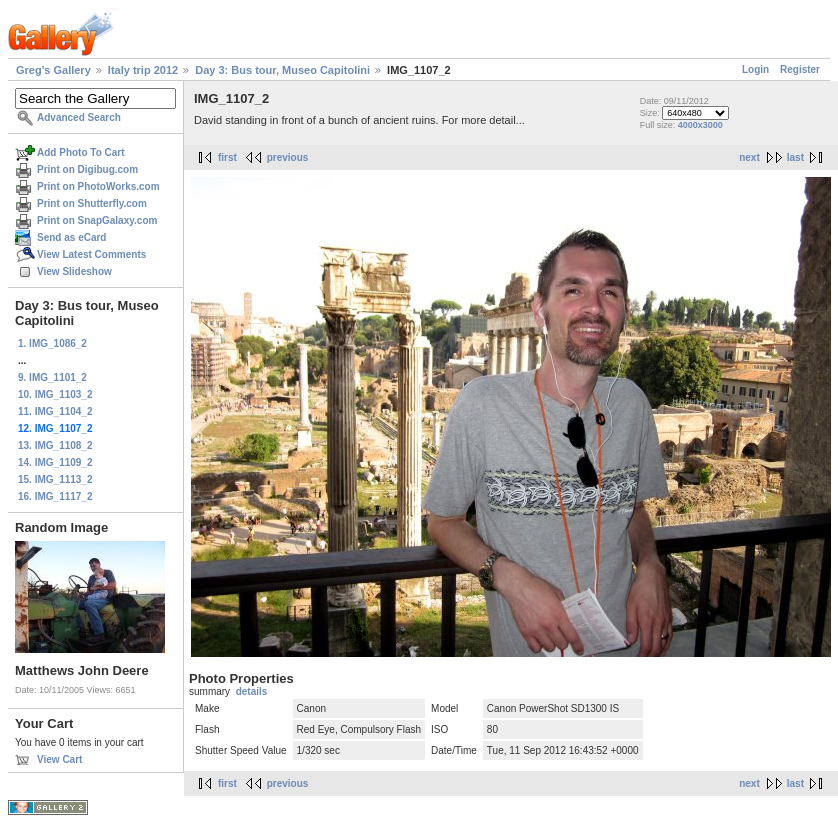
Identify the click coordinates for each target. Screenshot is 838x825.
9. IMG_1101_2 (52, 377)
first (227, 157)
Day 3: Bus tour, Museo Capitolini (282, 70)
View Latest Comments (91, 254)
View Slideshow (74, 271)
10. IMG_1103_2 (55, 394)
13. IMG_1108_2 (55, 445)
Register (800, 69)
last (795, 157)
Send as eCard (71, 237)
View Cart (59, 759)
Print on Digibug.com (87, 169)
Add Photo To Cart (81, 152)
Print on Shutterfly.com (92, 203)
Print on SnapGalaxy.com (97, 220)
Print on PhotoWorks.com (98, 186)
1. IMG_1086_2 (52, 343)
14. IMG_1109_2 (55, 462)
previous (288, 157)
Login (755, 69)
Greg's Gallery (53, 70)
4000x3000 (700, 125)
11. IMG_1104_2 (55, 411)
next (749, 157)
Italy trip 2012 (143, 70)
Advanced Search (79, 117)
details (252, 691)
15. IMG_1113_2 (55, 479)
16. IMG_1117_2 (55, 496)
